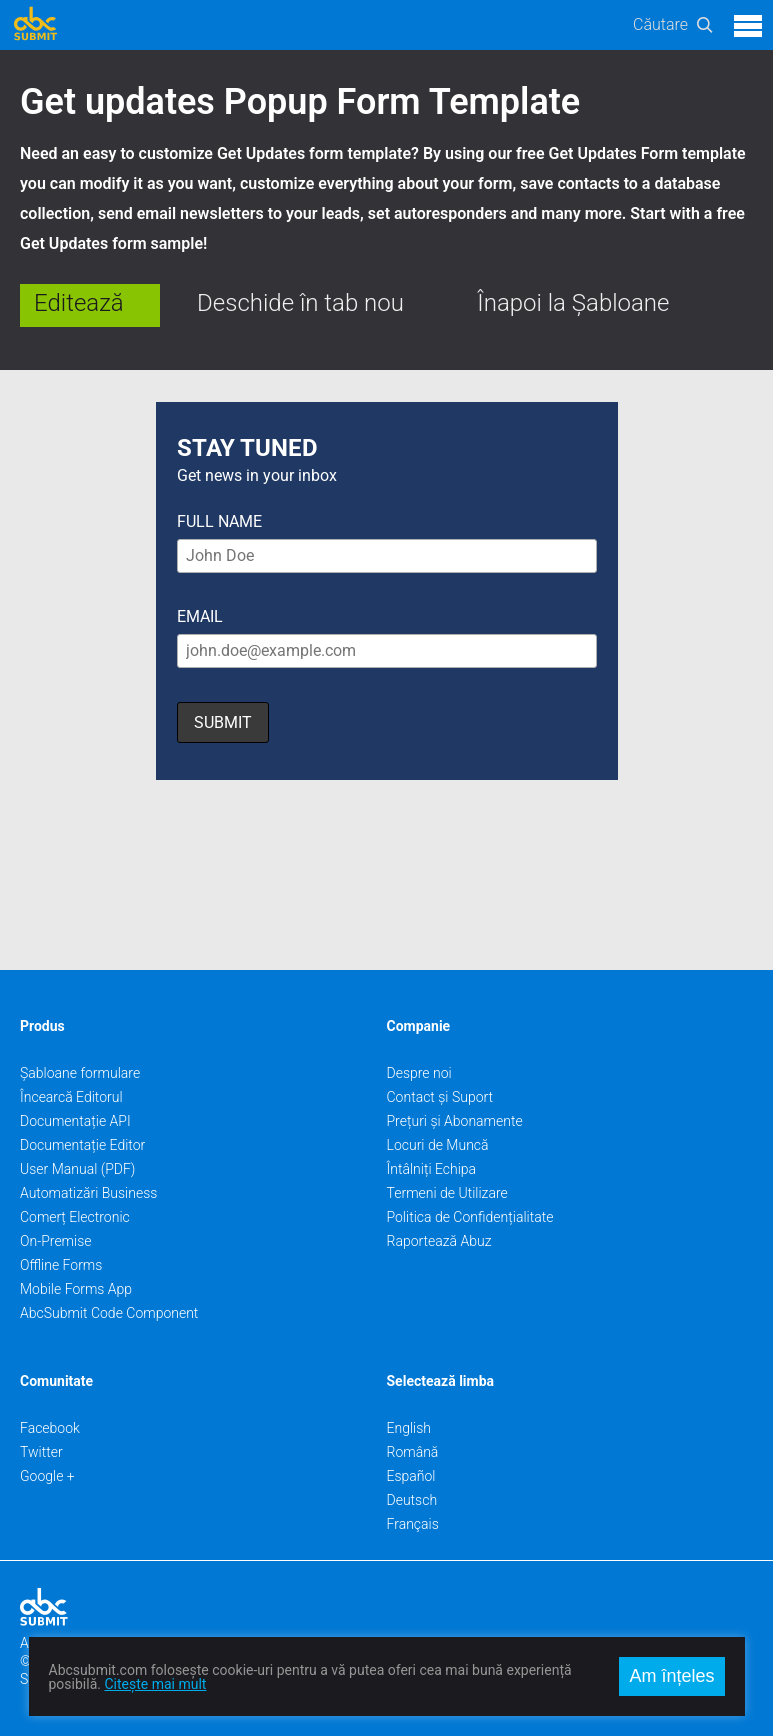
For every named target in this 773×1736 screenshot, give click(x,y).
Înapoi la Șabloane (573, 303)
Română (413, 1452)
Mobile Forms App (76, 1289)
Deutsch (412, 1500)
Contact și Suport (440, 1097)
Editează (79, 303)
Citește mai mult (155, 1684)
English (409, 1428)
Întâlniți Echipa (432, 1169)
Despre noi (419, 1073)
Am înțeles (671, 1676)
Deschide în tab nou (300, 303)
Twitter (41, 1452)
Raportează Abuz (439, 1241)
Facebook (50, 1428)
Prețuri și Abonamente (455, 1121)
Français (413, 1524)
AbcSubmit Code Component (109, 1313)
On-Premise (56, 1241)
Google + (47, 1476)
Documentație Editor (82, 1145)
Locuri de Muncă (438, 1145)
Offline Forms (61, 1265)
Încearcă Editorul (71, 1097)
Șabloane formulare (80, 1073)
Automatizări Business (88, 1193)
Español (411, 1476)
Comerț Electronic (75, 1217)
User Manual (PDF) (77, 1169)
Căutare (660, 24)
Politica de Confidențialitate (470, 1217)
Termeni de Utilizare (447, 1193)
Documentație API (75, 1121)
